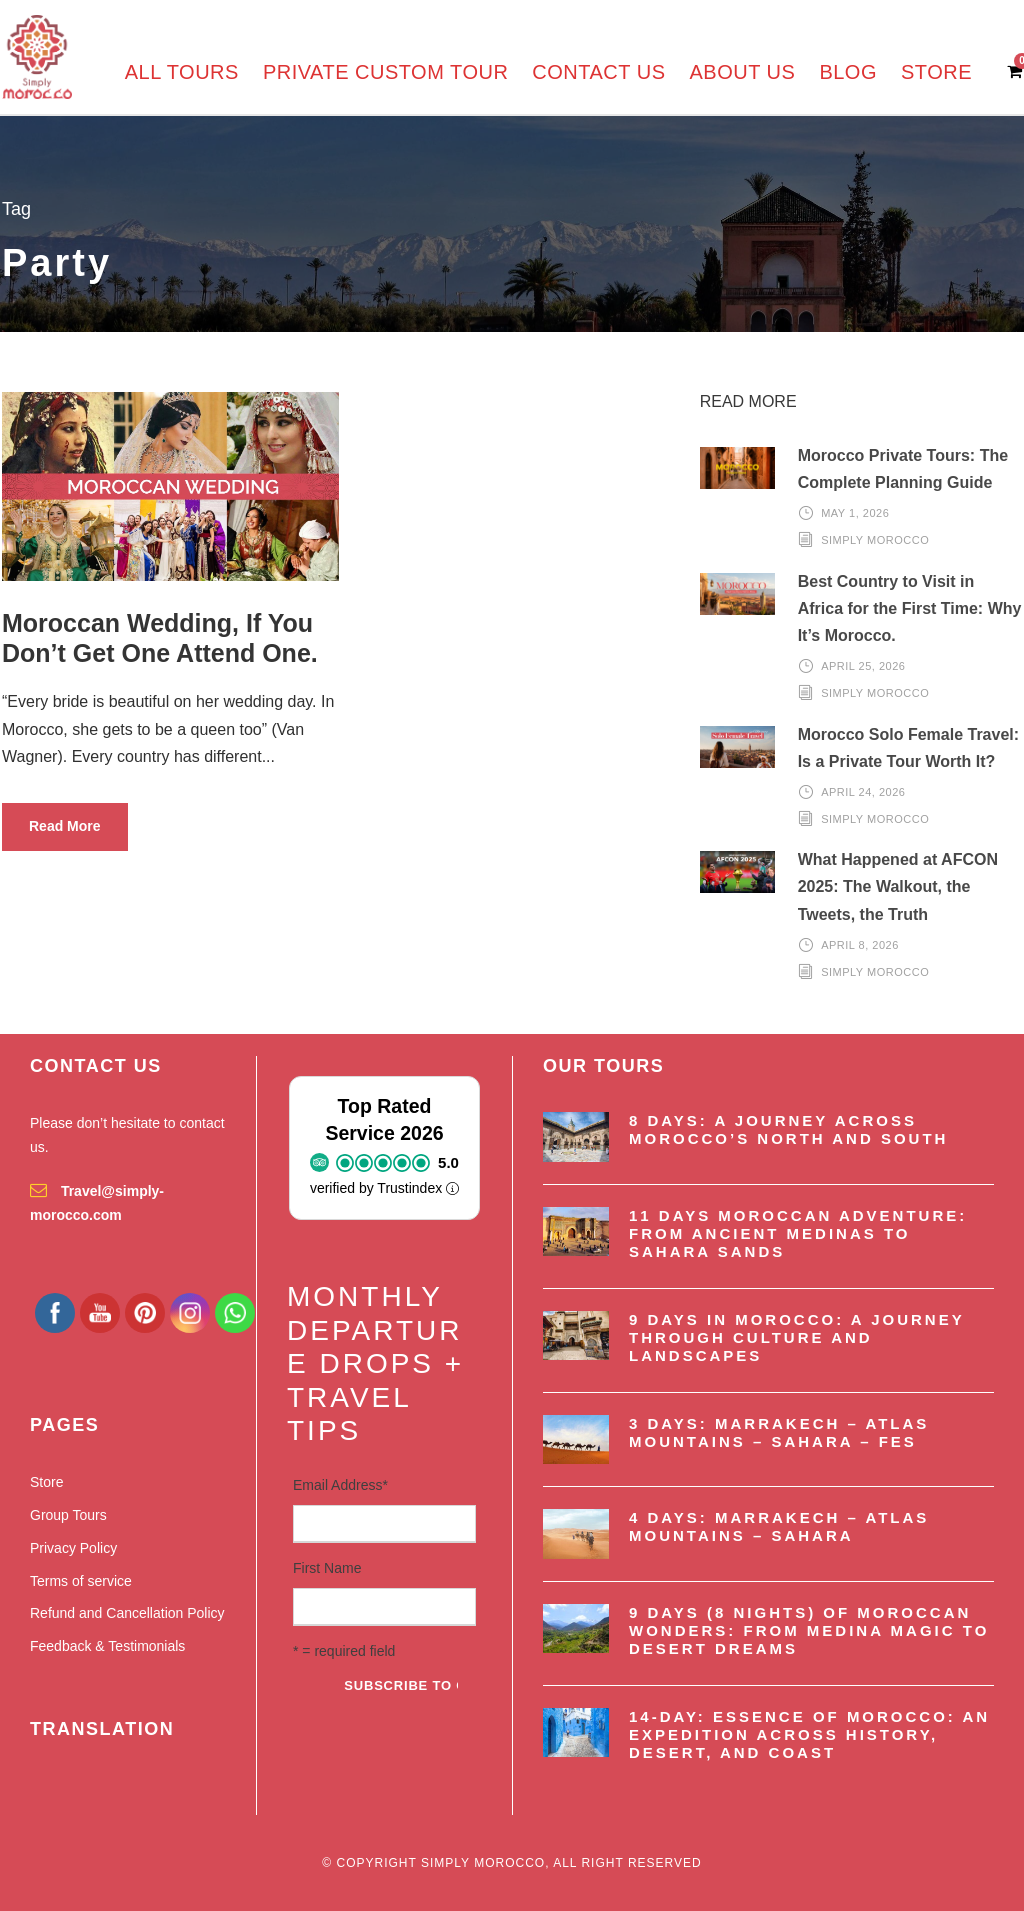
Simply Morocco (875, 540)
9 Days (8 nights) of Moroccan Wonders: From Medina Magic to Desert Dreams (809, 1630)
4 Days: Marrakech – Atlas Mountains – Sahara (779, 1526)
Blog (848, 72)
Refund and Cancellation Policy (127, 1613)
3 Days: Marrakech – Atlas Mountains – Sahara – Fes (779, 1432)
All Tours (182, 72)
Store (936, 72)
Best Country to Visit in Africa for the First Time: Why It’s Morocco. (910, 608)
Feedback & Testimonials (107, 1646)
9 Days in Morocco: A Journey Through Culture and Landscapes (796, 1337)
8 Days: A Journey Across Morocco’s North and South (788, 1129)
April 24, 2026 (863, 792)
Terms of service (81, 1581)
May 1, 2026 (855, 513)
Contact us (598, 72)
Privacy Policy (73, 1548)
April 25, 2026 (863, 666)
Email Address (340, 1485)
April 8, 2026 (860, 945)
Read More (65, 826)
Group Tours (68, 1515)
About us (743, 72)
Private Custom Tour (385, 72)
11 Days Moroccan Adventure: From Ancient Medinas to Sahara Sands (798, 1233)
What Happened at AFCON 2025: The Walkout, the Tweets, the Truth (898, 886)
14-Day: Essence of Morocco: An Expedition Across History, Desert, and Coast (809, 1734)
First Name (327, 1568)
